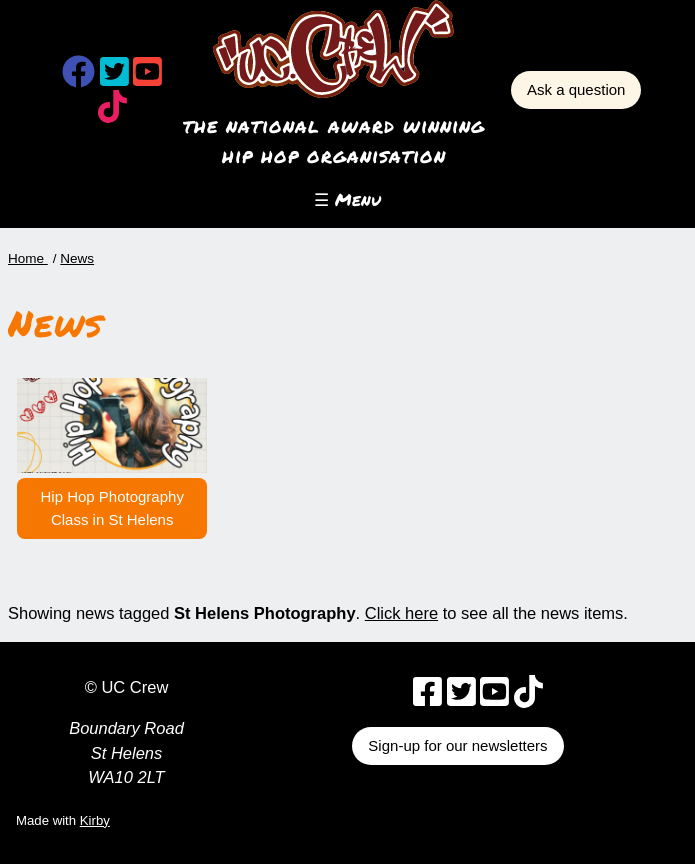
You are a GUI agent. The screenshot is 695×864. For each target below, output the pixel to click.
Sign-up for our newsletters (457, 745)
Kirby (95, 820)
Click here (401, 613)
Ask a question (576, 89)
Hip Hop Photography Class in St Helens (111, 508)
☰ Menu (347, 199)
